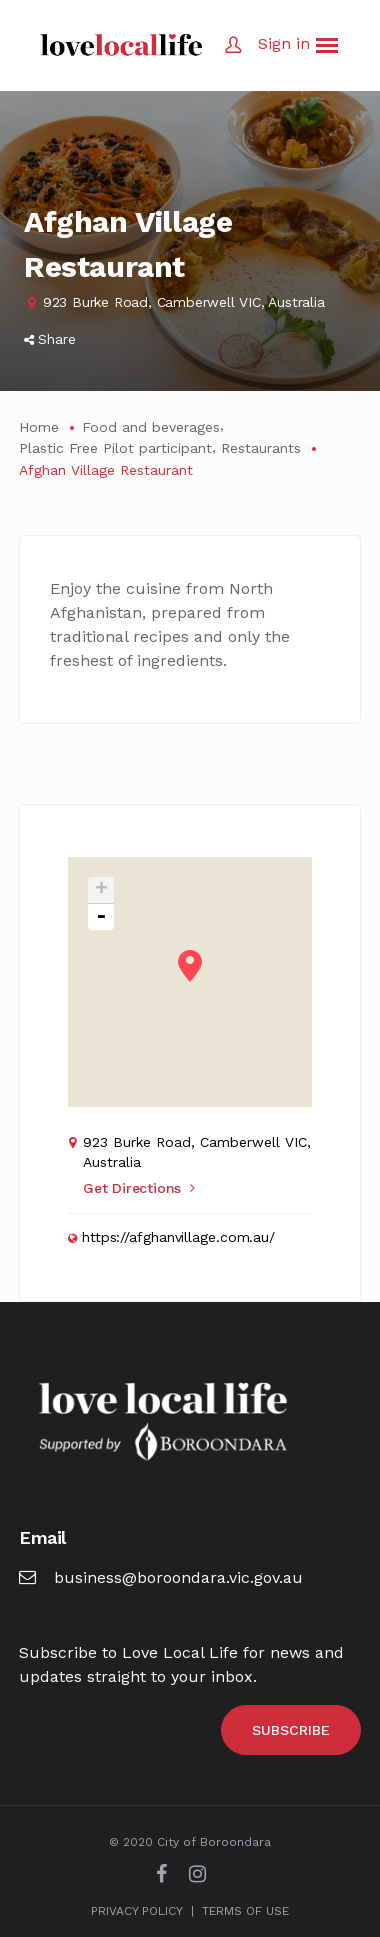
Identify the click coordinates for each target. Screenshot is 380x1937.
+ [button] (101, 890)
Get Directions (139, 1188)
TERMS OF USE (245, 1911)
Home (39, 427)
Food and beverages (151, 427)
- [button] (101, 917)
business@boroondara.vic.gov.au (161, 1577)
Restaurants (261, 448)
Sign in (284, 43)
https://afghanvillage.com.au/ (178, 1237)
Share (50, 339)
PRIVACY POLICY (137, 1911)
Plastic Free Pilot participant (115, 448)
